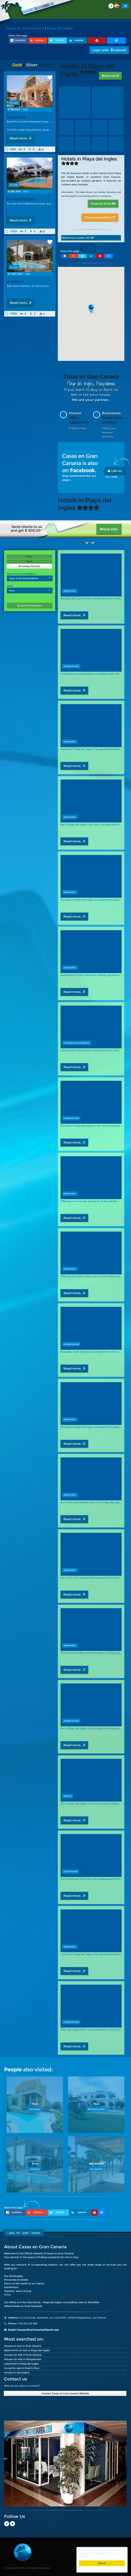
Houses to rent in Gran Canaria (22, 2345)
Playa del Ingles (60, 28)
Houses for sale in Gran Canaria (23, 2354)
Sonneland (16, 117)
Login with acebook (109, 50)
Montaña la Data (21, 199)
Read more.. (21, 138)
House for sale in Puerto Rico (21, 2368)
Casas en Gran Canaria (25, 28)
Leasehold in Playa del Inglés (21, 2363)
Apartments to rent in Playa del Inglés (27, 2350)
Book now (110, 76)
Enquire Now (103, 203)
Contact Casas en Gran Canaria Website (65, 2393)
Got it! (102, 2563)
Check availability (99, 217)
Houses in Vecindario (17, 2372)
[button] (91, 309)
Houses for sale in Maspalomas (22, 2359)
